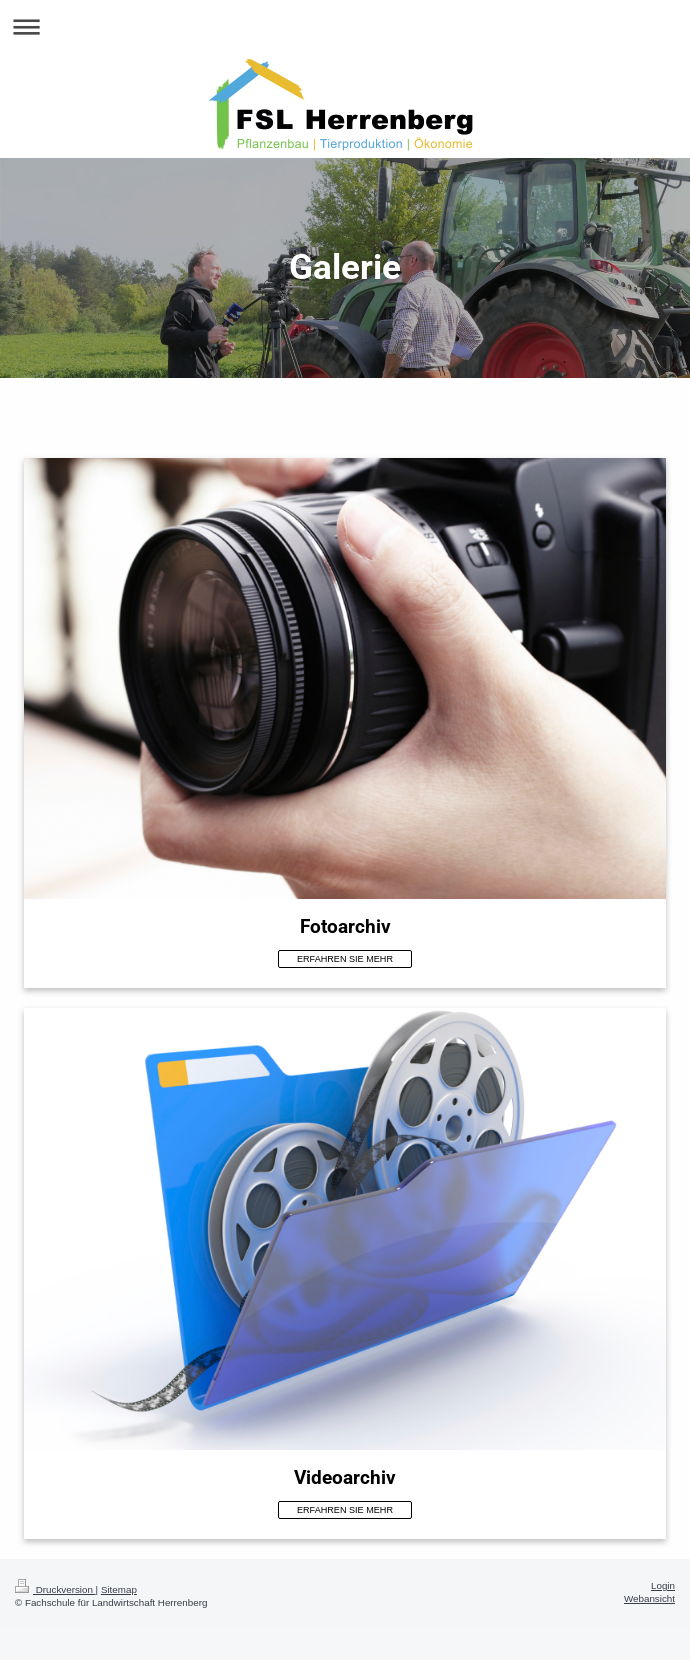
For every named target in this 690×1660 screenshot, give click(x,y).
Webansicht (649, 1598)
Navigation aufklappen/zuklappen (345, 26)
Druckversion (55, 1589)
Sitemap (119, 1589)
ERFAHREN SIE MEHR (345, 959)
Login (663, 1585)
